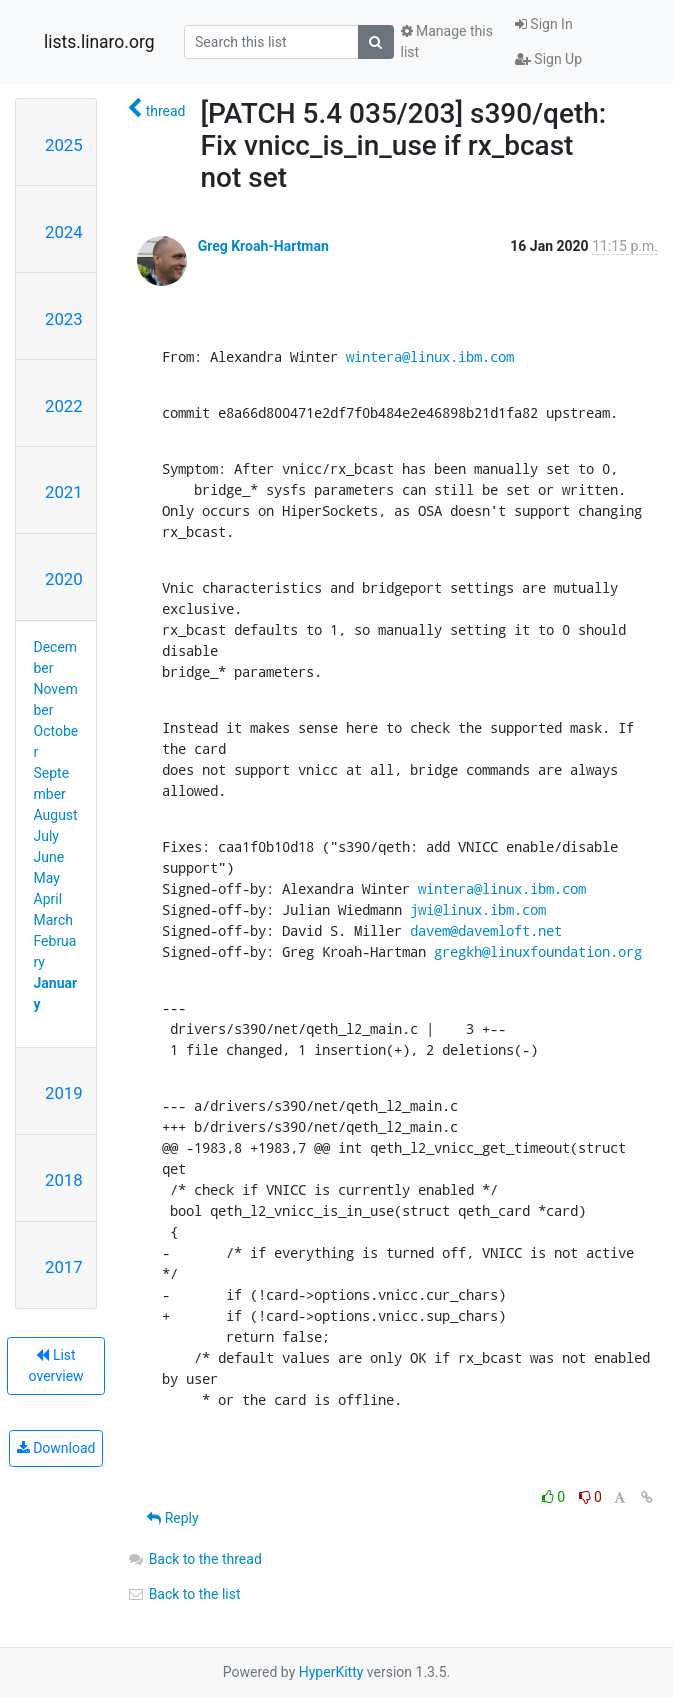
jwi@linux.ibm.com (478, 909)
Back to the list (183, 1594)
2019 (64, 1093)
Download (56, 1448)
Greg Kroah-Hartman (263, 246)
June (49, 857)
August (56, 815)
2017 (64, 1267)
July (46, 836)
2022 (64, 406)
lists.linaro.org (99, 42)
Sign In (544, 24)
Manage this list (447, 41)
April (48, 899)
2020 (64, 579)
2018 (64, 1180)
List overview (56, 1365)
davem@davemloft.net (486, 930)
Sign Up (548, 59)
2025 (64, 145)
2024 (64, 232)
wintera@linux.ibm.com (430, 356)
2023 (64, 319)
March (54, 920)
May (47, 878)
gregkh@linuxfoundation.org (538, 951)
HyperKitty (331, 1672)
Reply (172, 1518)
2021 (64, 492)
